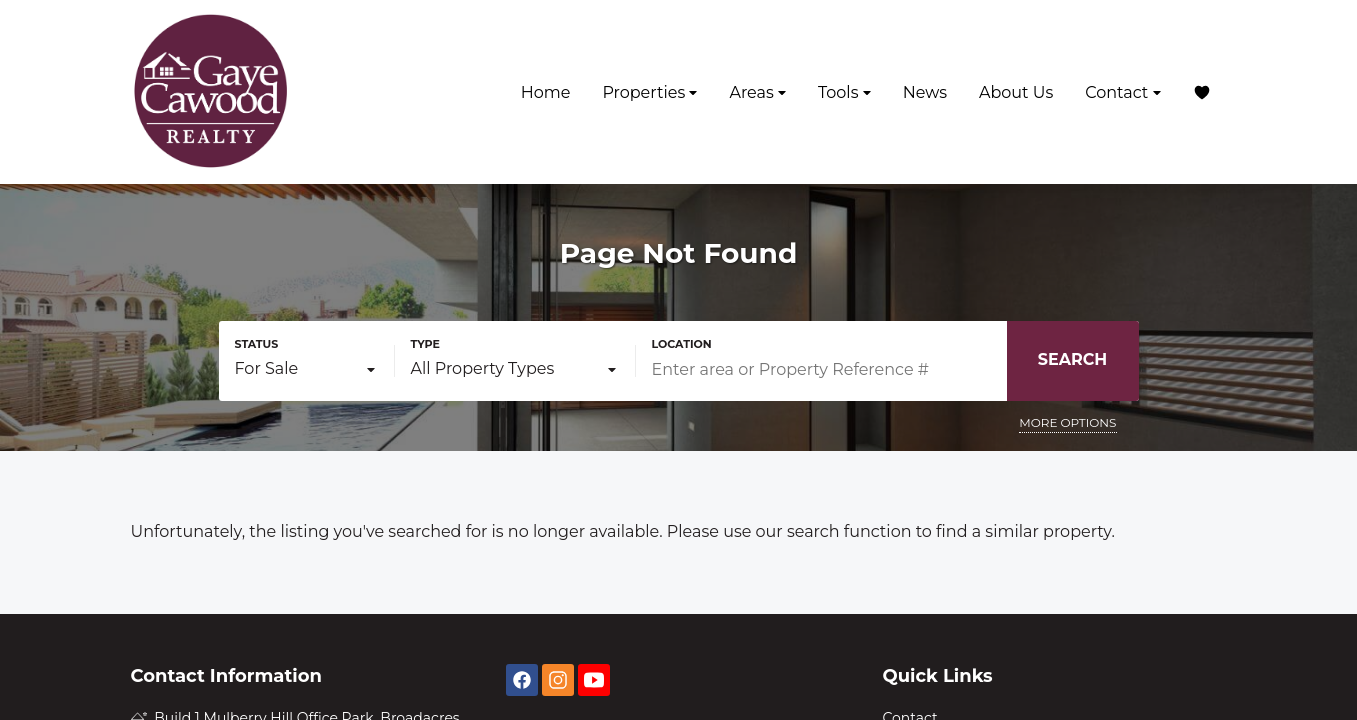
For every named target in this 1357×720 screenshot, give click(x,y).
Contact (1122, 92)
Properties (649, 92)
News (925, 92)
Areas (757, 92)
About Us (1016, 92)
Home (546, 92)
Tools (844, 92)
